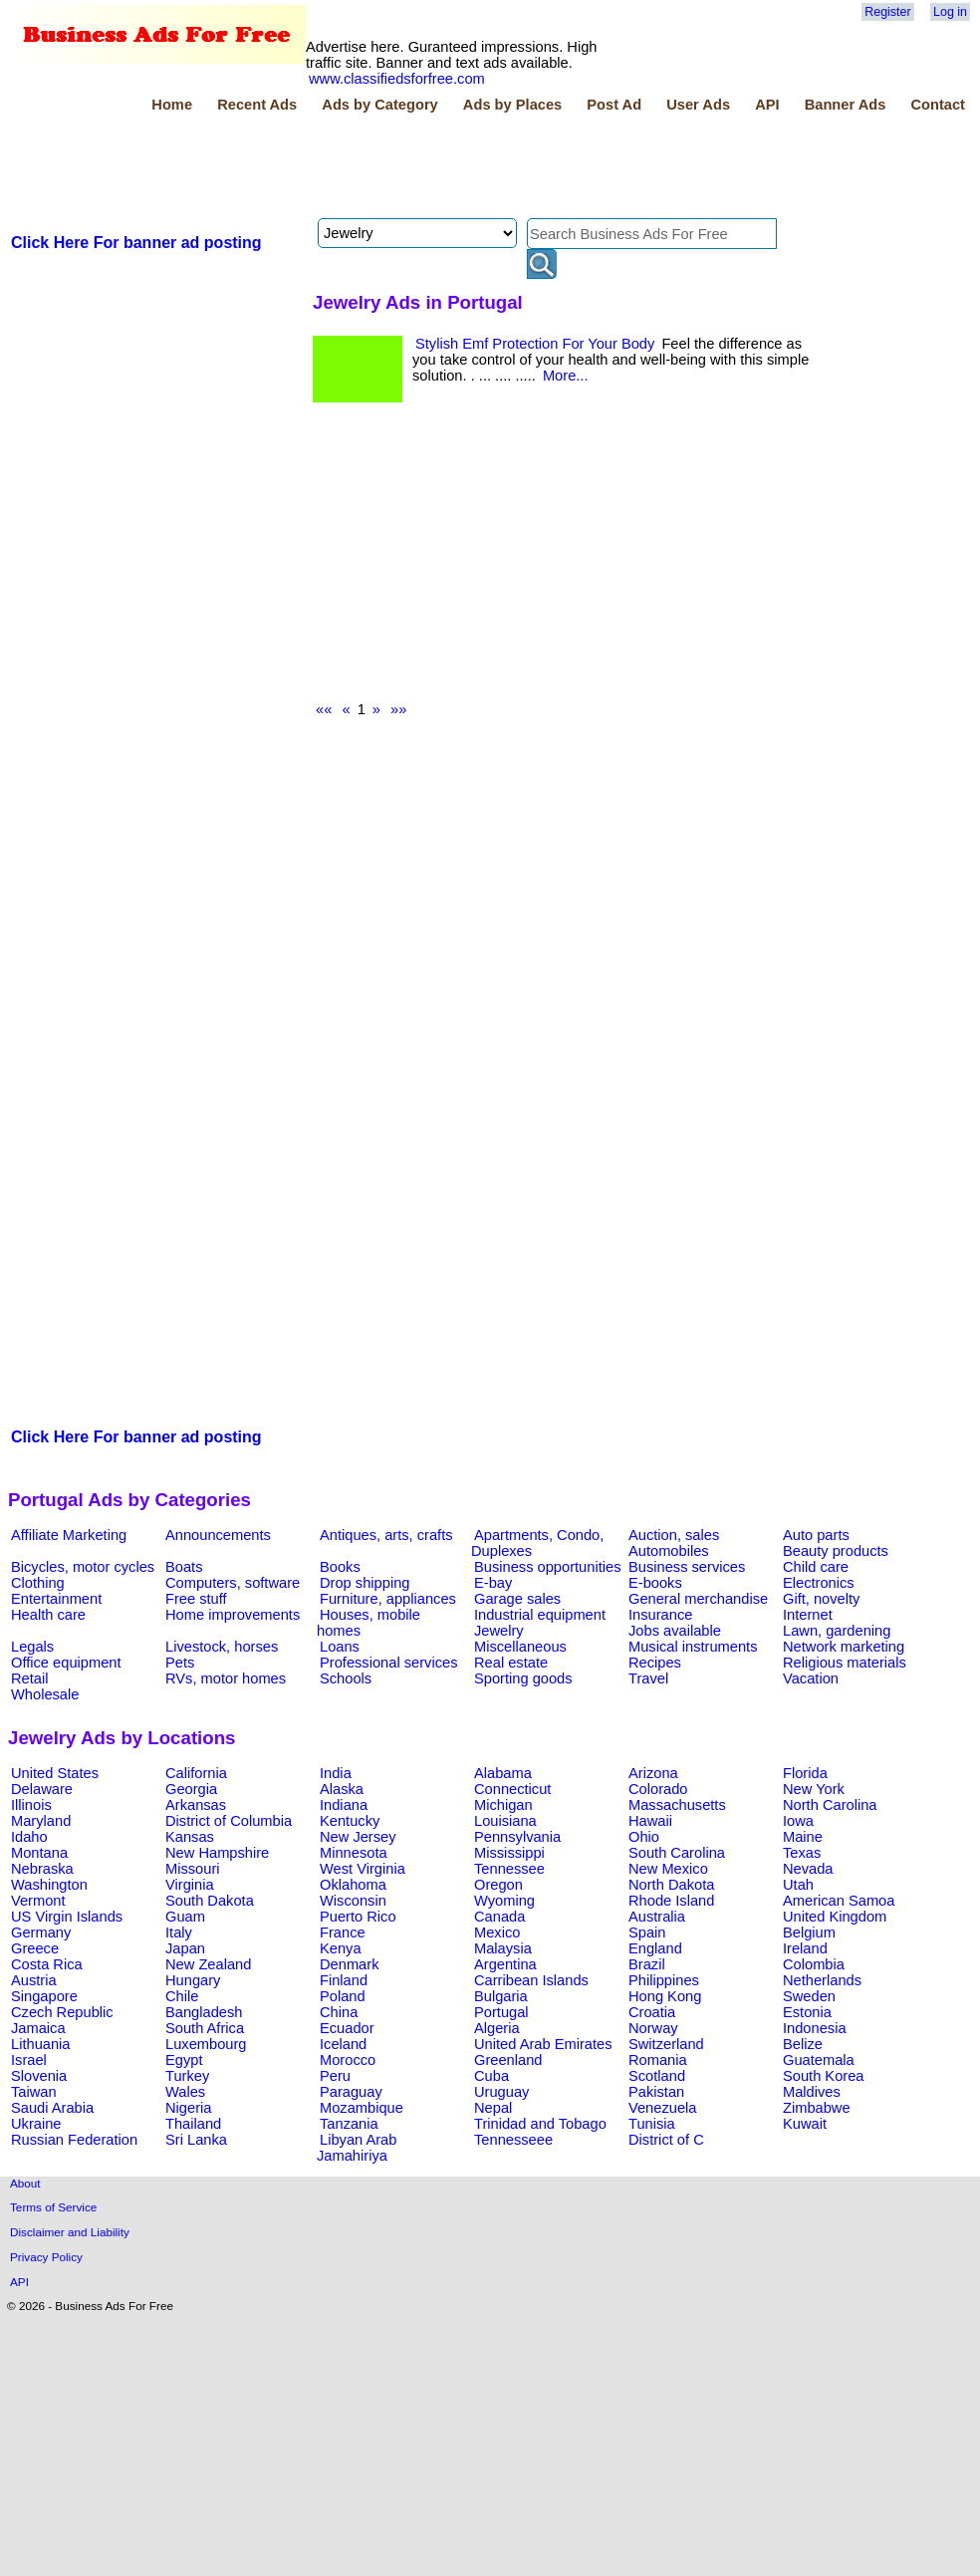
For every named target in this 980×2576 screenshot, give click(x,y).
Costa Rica (47, 1964)
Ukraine (36, 2124)
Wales (185, 2092)
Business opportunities (547, 1567)
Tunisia (651, 2124)
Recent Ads (257, 105)
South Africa (204, 2028)
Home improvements (232, 1615)
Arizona (653, 1773)
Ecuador (347, 2028)
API (767, 105)
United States (55, 1773)
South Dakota (209, 1901)
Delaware (42, 1789)
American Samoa (838, 1901)
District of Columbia (228, 1821)
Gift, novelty (821, 1599)
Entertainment (56, 1599)
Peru (335, 2076)
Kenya (341, 1948)
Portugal (501, 2012)
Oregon (498, 1885)
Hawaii (650, 1821)
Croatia (651, 2012)
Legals (32, 1647)
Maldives (812, 2092)
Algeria (497, 2028)
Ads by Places (512, 105)
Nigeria (188, 2108)
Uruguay (501, 2092)
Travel (648, 1678)
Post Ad (614, 105)
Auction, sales (673, 1535)
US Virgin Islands (66, 1917)
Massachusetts (677, 1805)
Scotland (656, 2076)
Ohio (643, 1837)
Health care (48, 1615)
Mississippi (509, 1853)
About (25, 2183)
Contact (937, 105)
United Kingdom (834, 1917)
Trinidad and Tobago (540, 2124)
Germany (41, 1932)
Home (171, 105)
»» (398, 709)
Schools (345, 1678)
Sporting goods (523, 1678)
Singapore (44, 1996)
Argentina (505, 1964)
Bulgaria (501, 1996)
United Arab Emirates (543, 2044)
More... (566, 376)
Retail (29, 1678)
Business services (686, 1567)
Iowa (798, 1821)
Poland (343, 1996)
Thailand (193, 2124)
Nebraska (42, 1869)
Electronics (819, 1583)
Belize (803, 2044)
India (336, 1773)
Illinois (31, 1805)
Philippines (663, 1980)
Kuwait (805, 2124)
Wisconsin (353, 1901)
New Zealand (208, 1964)
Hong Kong (664, 1996)
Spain (647, 1932)
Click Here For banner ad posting (136, 242)
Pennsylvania (517, 1837)
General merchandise (698, 1599)
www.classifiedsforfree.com (397, 79)
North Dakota (671, 1885)
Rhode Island (671, 1901)
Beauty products (835, 1551)
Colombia (814, 1964)
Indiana (344, 1805)
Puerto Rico (358, 1917)
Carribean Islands (531, 1980)
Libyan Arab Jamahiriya (356, 2148)
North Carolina (830, 1805)
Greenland (508, 2060)
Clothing (38, 1583)
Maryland (41, 1821)
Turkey (187, 2076)
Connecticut (512, 1789)
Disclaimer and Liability (69, 2231)
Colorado (657, 1789)
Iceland (343, 2044)
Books (340, 1567)
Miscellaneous (520, 1647)
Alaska (342, 1789)
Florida (805, 1773)
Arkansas (195, 1805)
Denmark (349, 1964)
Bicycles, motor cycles (82, 1567)
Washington (49, 1885)
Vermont (38, 1901)
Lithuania (41, 2044)
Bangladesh (203, 2012)
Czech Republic (62, 2012)
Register (887, 12)
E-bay (493, 1583)
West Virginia (362, 1869)
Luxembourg (205, 2044)
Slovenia (39, 2076)
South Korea (823, 2076)
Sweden (809, 1996)
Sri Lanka (196, 2140)
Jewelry (499, 1631)
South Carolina (676, 1853)
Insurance (660, 1615)
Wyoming (504, 1901)
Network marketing (843, 1647)
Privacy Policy (46, 2256)
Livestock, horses (221, 1647)
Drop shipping (364, 1583)
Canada (499, 1917)
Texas (802, 1853)
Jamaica (38, 2028)
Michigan (503, 1805)
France (343, 1932)
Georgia (191, 1789)
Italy (178, 1932)
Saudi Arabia (52, 2108)
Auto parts (816, 1535)
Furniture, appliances (388, 1599)
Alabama (503, 1773)
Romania (657, 2060)
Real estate (511, 1663)
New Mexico (668, 1869)
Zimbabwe (817, 2108)
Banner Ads (845, 105)
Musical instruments (693, 1647)
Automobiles (668, 1551)
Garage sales (517, 1599)
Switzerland (666, 2044)
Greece (35, 1948)
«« (324, 709)
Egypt (183, 2060)
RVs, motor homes (225, 1678)
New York (814, 1789)
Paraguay (351, 2092)
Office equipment (66, 1663)
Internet (808, 1615)
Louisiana (505, 1821)
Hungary (192, 1980)
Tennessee (509, 1869)
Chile (181, 1996)
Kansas (189, 1837)
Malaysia (503, 1948)
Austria (34, 1980)
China (339, 2012)
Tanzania (349, 2124)
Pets (179, 1663)
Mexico (497, 1932)
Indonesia (815, 2028)
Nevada (808, 1869)
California (196, 1773)
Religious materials (844, 1663)
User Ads (698, 105)
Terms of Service (53, 2206)
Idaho (29, 1837)
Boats (183, 1567)
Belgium (809, 1932)
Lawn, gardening (836, 1631)
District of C (666, 2140)
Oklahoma (353, 1885)
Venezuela (662, 2108)
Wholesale (45, 1694)
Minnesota (353, 1853)
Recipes (654, 1663)
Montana (39, 1853)
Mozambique (361, 2108)
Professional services (388, 1663)
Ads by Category (379, 105)
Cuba (491, 2076)
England (655, 1948)
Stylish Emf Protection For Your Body (534, 344)
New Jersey (358, 1837)
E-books (655, 1583)
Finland (344, 1980)
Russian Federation (74, 2140)
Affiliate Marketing (68, 1535)
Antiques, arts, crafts (386, 1535)
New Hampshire (217, 1853)
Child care (816, 1567)
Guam (185, 1917)
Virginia (189, 1885)
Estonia (807, 2012)
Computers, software (232, 1583)
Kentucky (349, 1821)
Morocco (347, 2060)
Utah (798, 1885)
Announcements (218, 1535)
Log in (950, 12)
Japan (185, 1948)
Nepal (493, 2108)
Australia (656, 1917)
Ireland (805, 1948)
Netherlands (822, 1980)
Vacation (811, 1678)
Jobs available (674, 1631)
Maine (803, 1837)
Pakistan (656, 2092)
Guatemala (819, 2060)
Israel (29, 2060)
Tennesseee (513, 2140)
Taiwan (34, 2092)
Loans (340, 1647)
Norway (653, 2028)
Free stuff (196, 1599)
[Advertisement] (370, 168)
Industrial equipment (540, 1615)
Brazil (646, 1964)
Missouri (192, 1869)
